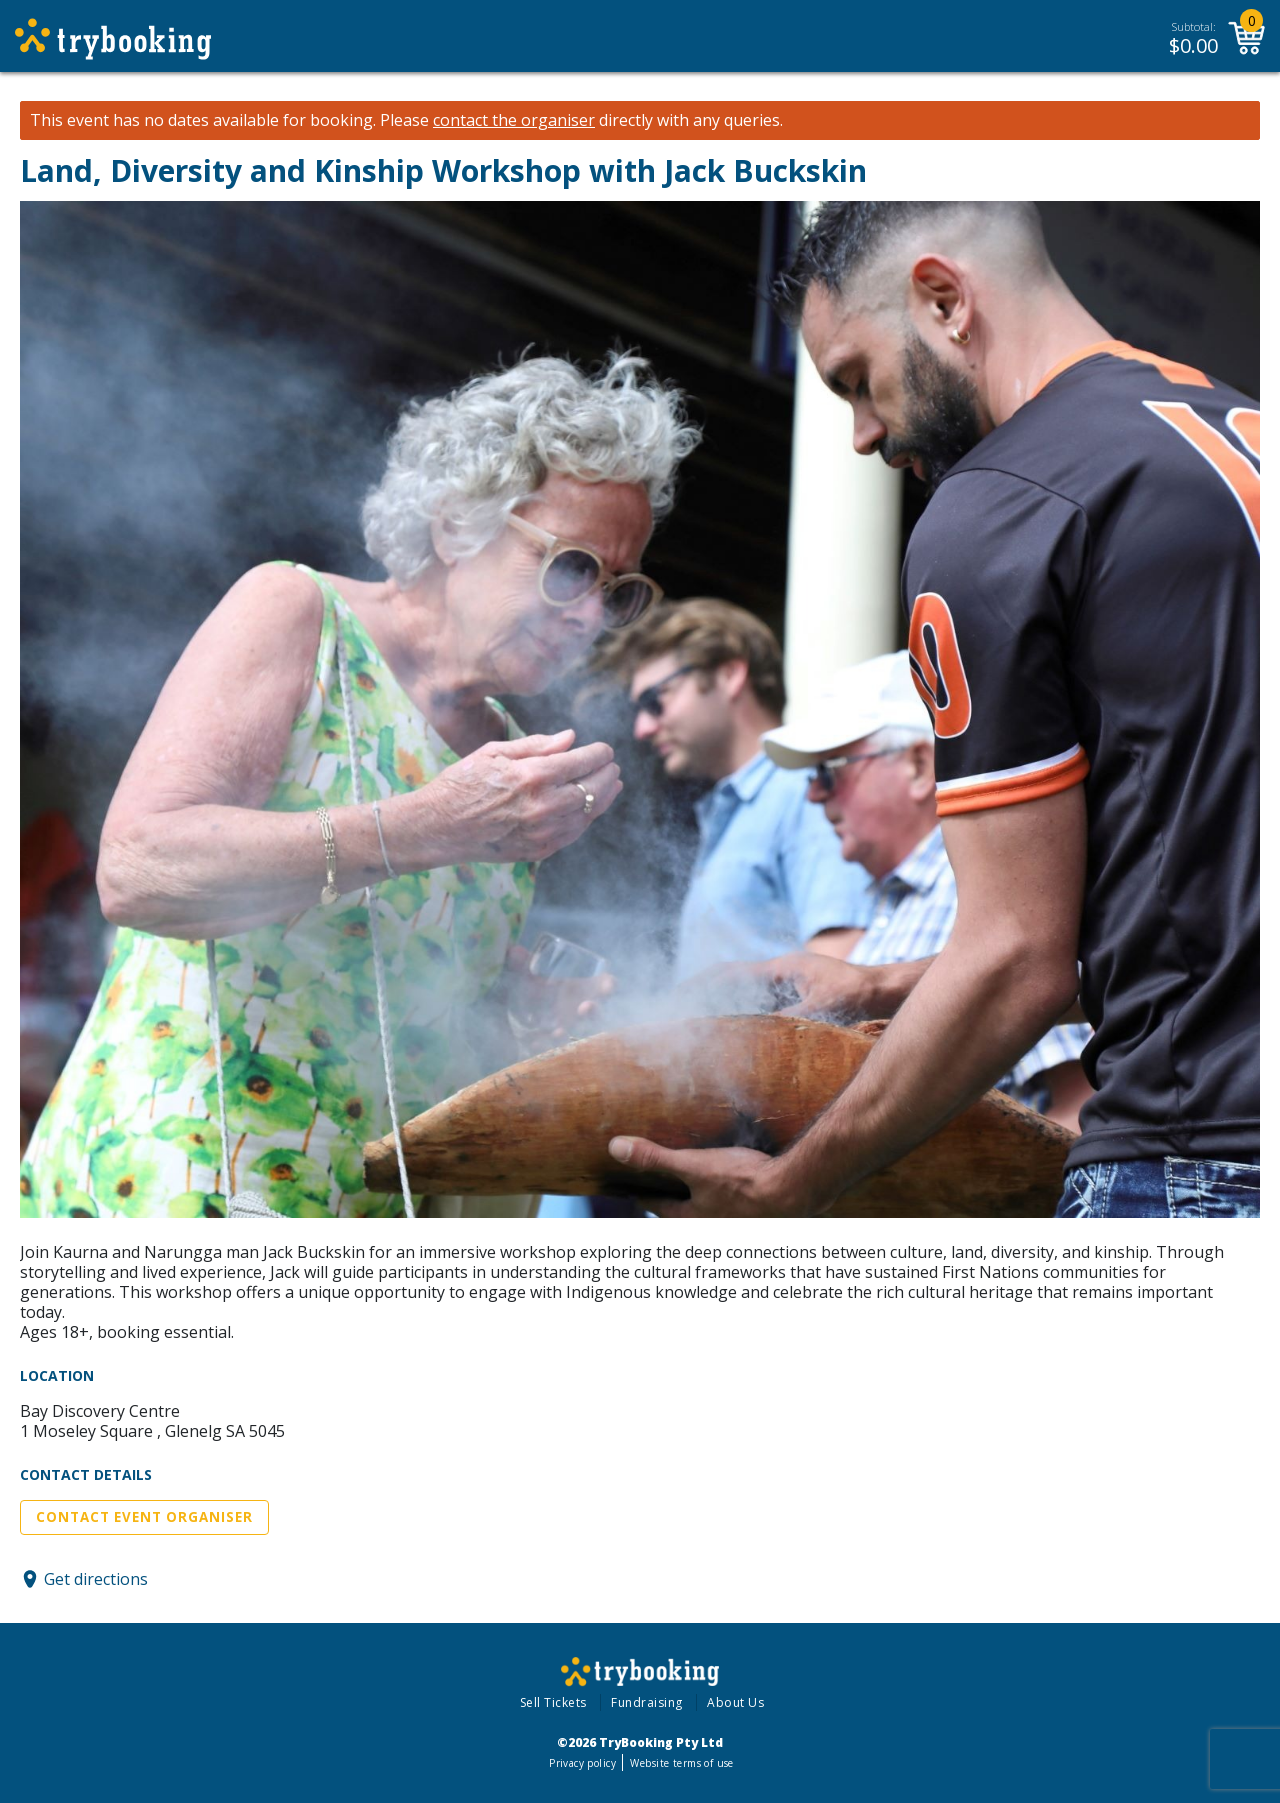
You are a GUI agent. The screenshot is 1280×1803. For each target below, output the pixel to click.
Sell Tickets (553, 1702)
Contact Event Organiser (144, 1517)
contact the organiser (514, 120)
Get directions (96, 1579)
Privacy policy (582, 1763)
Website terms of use (681, 1763)
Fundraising (647, 1702)
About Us (735, 1702)
